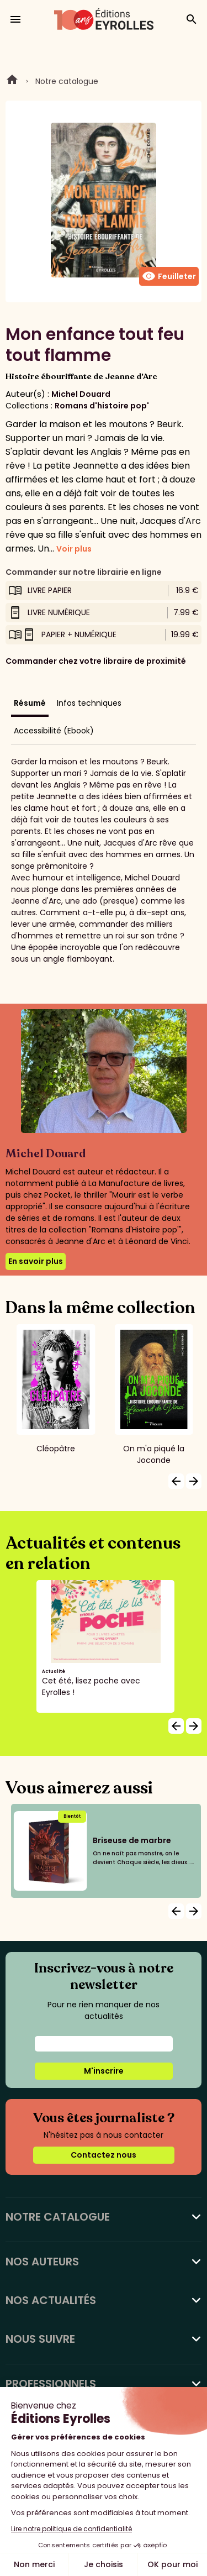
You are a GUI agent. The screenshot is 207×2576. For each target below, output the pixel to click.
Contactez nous (103, 2154)
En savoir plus (35, 1261)
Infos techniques (89, 703)
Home (12, 81)
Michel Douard (80, 394)
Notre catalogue (66, 81)
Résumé (30, 703)
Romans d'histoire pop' (102, 405)
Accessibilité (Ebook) (54, 730)
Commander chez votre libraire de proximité (96, 661)
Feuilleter (169, 276)
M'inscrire (104, 2070)
